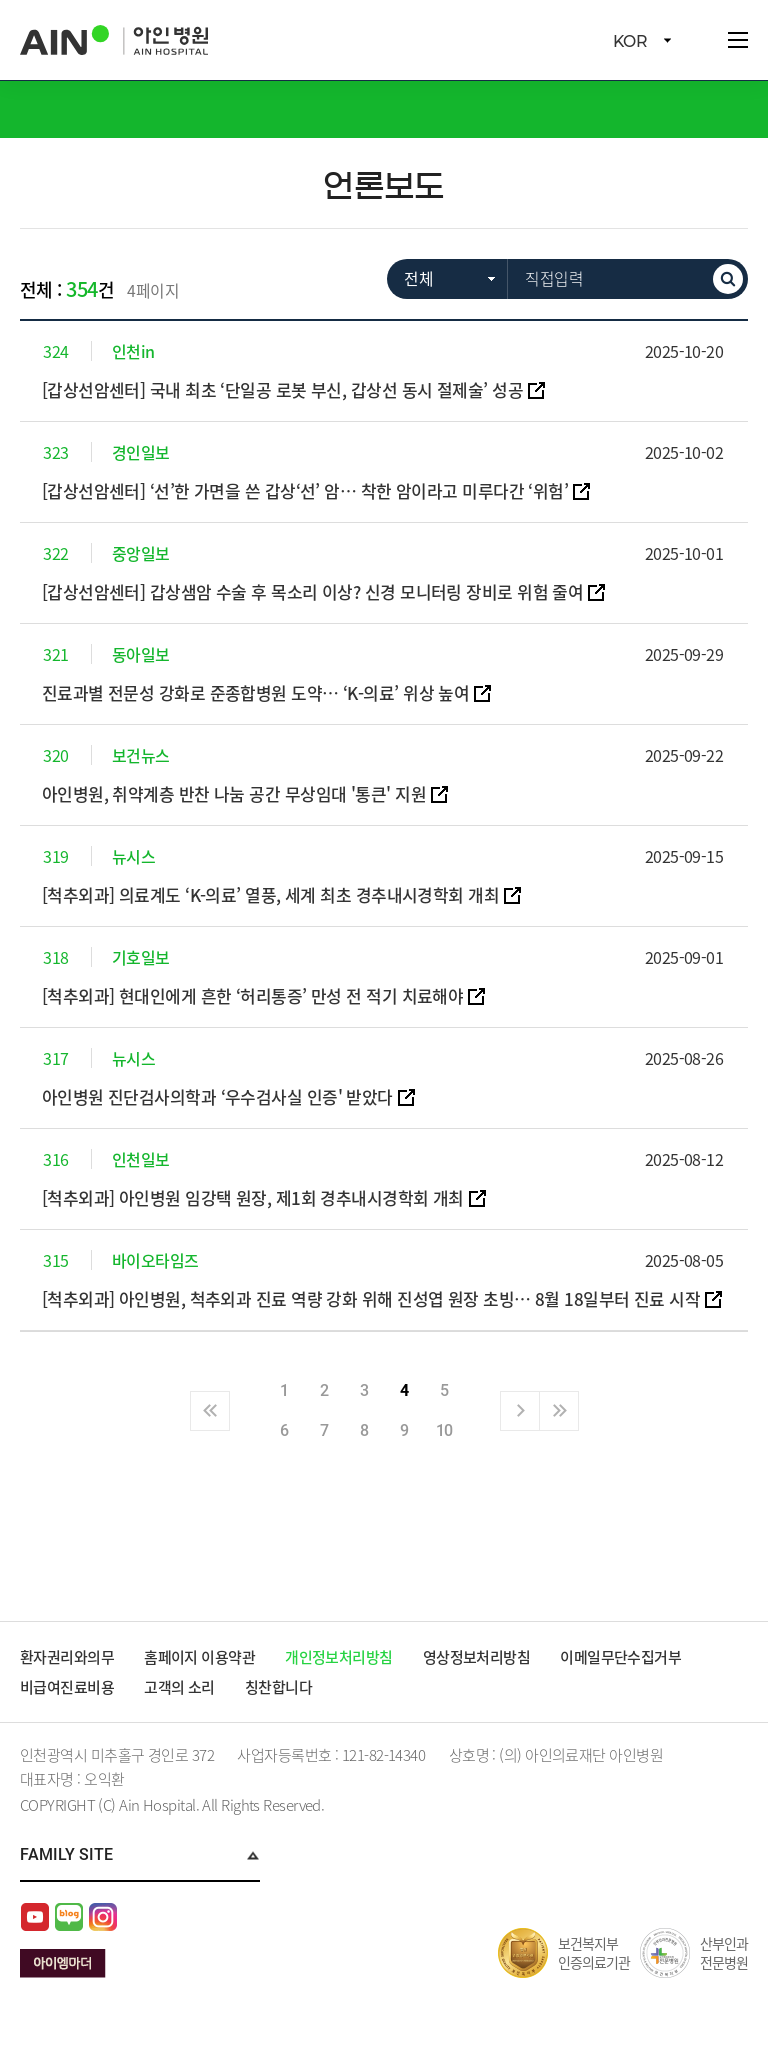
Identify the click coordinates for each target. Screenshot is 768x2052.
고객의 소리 (180, 1687)
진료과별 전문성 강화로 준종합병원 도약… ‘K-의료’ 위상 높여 (257, 692)
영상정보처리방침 (478, 1657)
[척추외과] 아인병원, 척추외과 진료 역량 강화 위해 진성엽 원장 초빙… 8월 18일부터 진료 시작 (373, 1298)
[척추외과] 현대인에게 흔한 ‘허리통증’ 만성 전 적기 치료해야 (254, 995)
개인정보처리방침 (340, 1657)
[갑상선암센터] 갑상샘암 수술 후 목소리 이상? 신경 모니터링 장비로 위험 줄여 (314, 591)
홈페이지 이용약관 (201, 1657)
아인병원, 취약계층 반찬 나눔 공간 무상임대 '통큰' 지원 (235, 793)
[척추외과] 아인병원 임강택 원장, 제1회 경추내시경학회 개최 (254, 1197)
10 (444, 1430)
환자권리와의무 (67, 1657)
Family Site (66, 1854)
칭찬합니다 (280, 1687)
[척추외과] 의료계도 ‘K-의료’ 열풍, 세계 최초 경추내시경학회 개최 (272, 894)
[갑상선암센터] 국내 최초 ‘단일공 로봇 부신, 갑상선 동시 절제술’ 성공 (284, 389)
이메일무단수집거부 (623, 1657)
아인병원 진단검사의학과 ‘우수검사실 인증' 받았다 (218, 1096)
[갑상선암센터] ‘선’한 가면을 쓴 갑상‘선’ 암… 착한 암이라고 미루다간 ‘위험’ (306, 490)
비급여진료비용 (67, 1687)
